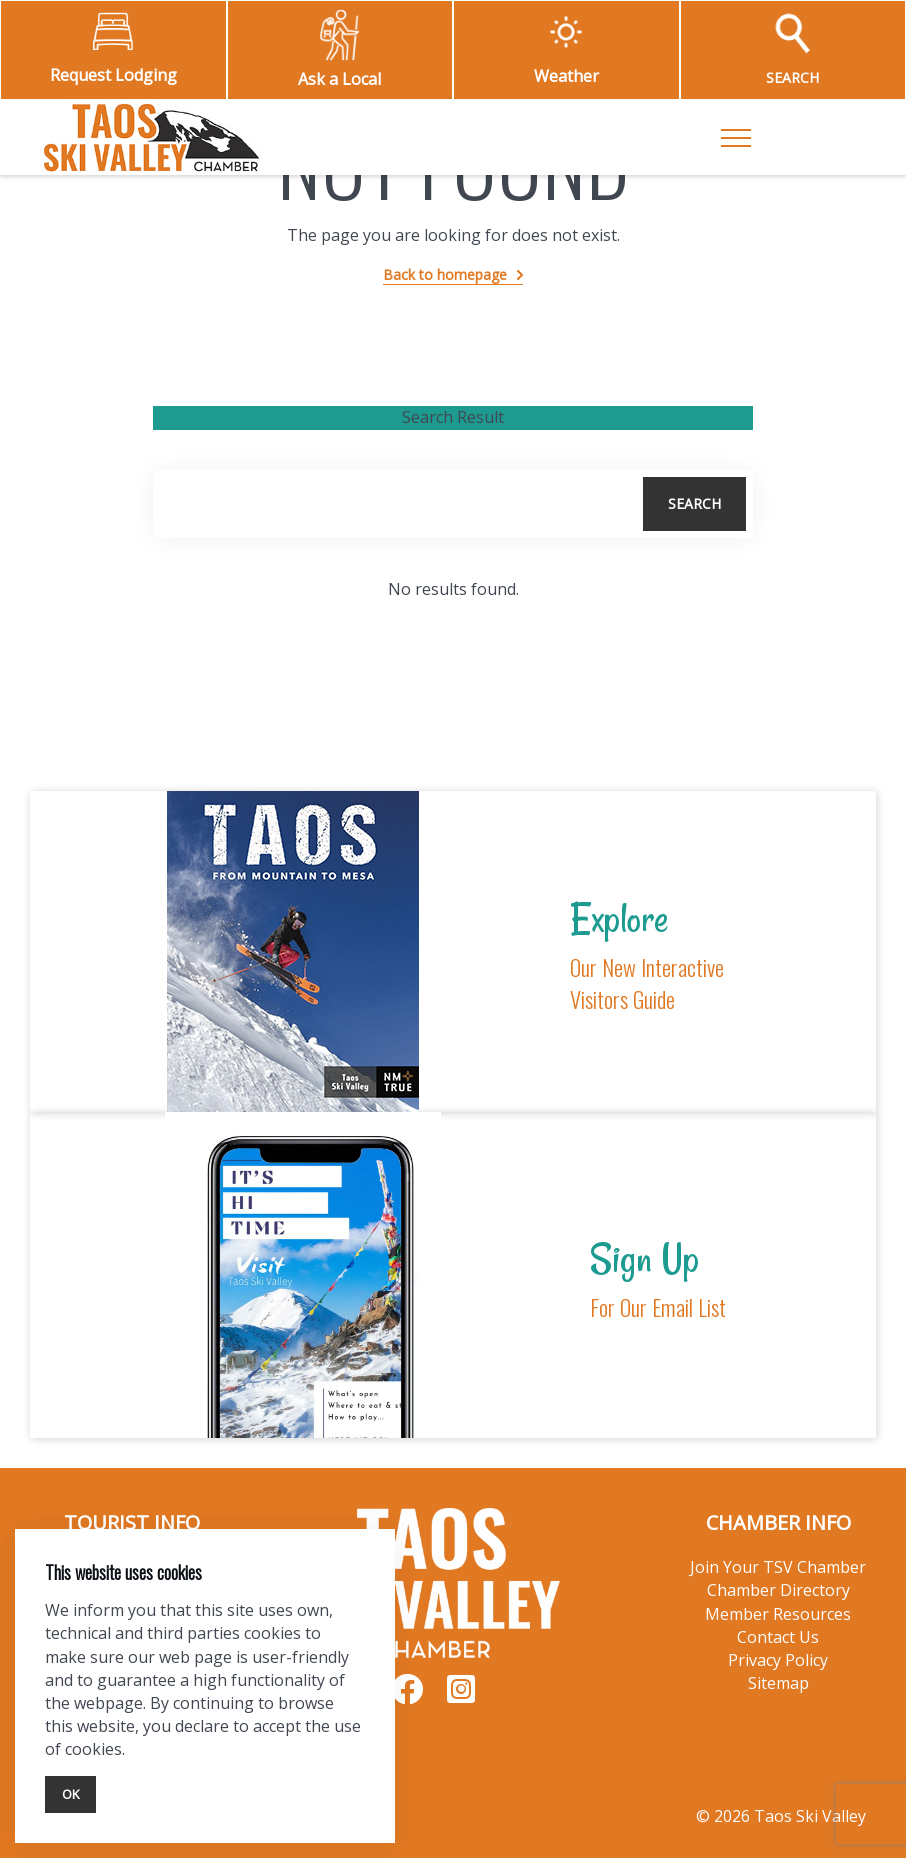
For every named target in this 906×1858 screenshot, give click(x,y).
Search (694, 503)
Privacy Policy (778, 1660)
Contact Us (778, 1637)
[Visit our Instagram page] (461, 1696)
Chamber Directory (778, 1590)
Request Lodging (113, 75)
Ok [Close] (70, 1794)
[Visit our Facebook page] (407, 1696)
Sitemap (778, 1683)
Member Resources (778, 1614)
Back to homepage (445, 274)
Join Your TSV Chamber (778, 1567)
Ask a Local (339, 79)
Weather (566, 76)
